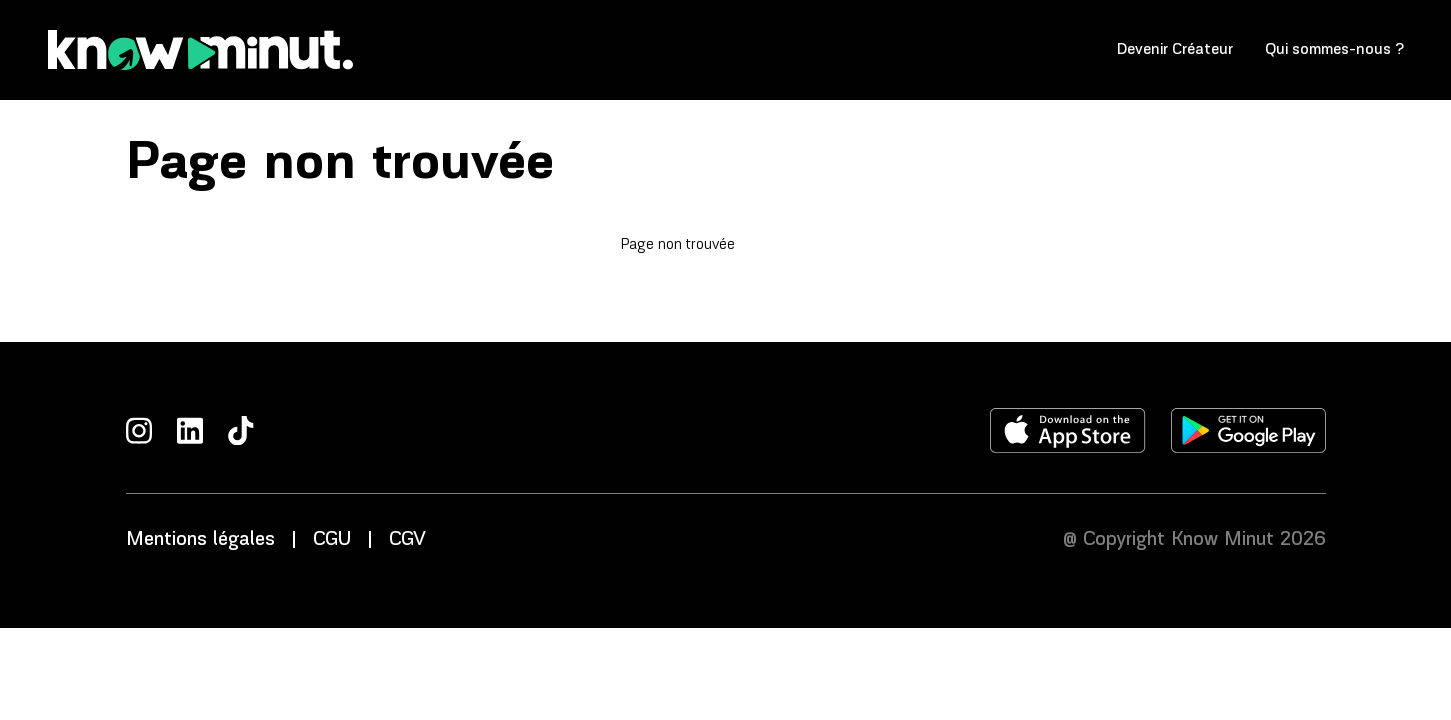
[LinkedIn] (190, 430)
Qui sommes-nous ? (1334, 49)
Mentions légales (200, 540)
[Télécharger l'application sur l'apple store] (1068, 430)
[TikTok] (241, 430)
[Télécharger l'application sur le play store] (1248, 430)
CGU (332, 540)
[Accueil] (201, 50)
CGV (407, 540)
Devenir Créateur (1175, 49)
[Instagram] (139, 430)
